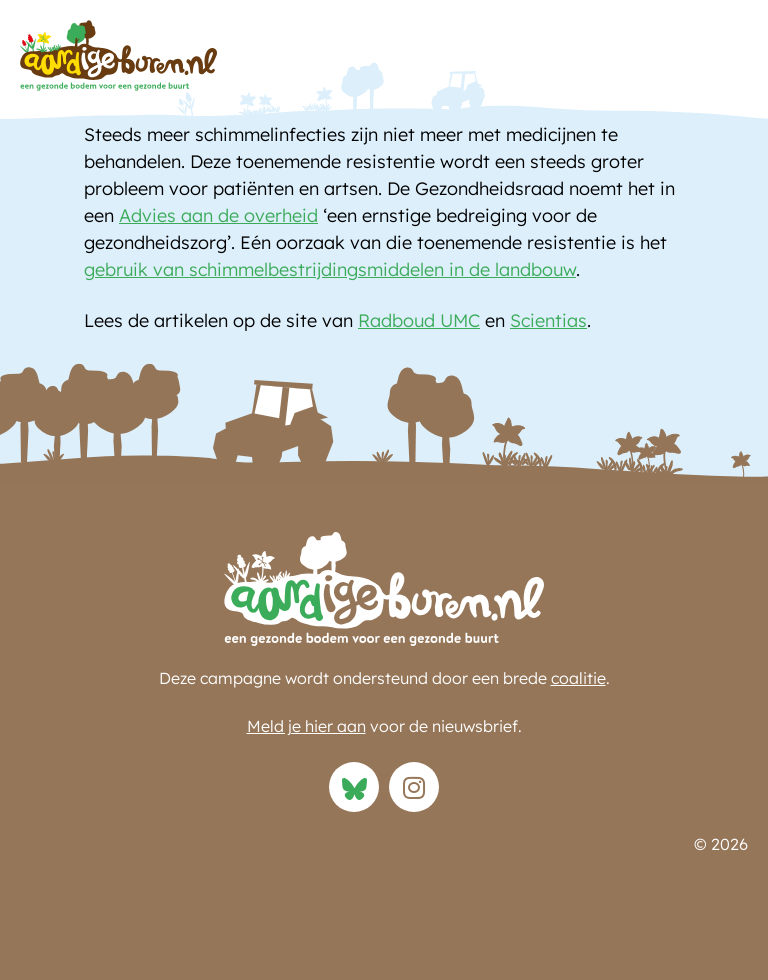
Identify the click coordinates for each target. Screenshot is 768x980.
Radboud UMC (419, 320)
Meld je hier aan (306, 726)
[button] (728, 61)
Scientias (548, 320)
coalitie (578, 678)
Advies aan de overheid (218, 215)
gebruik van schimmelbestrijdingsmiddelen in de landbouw (330, 269)
